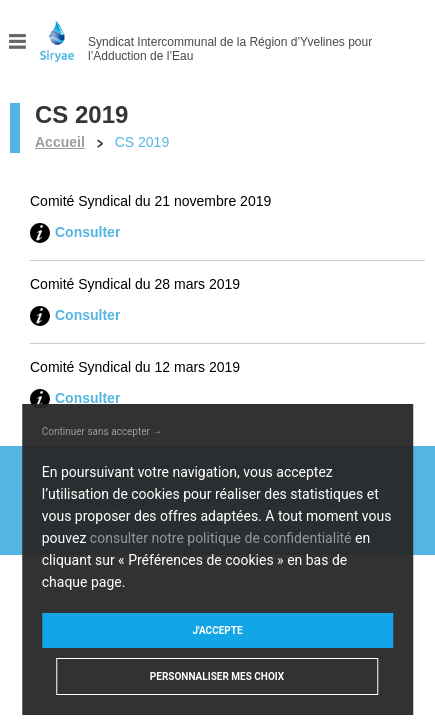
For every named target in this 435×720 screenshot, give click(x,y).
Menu (18, 41)
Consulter (87, 232)
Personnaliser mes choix (217, 676)
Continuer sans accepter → (102, 431)
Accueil (60, 142)
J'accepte (217, 630)
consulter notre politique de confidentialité (221, 538)
